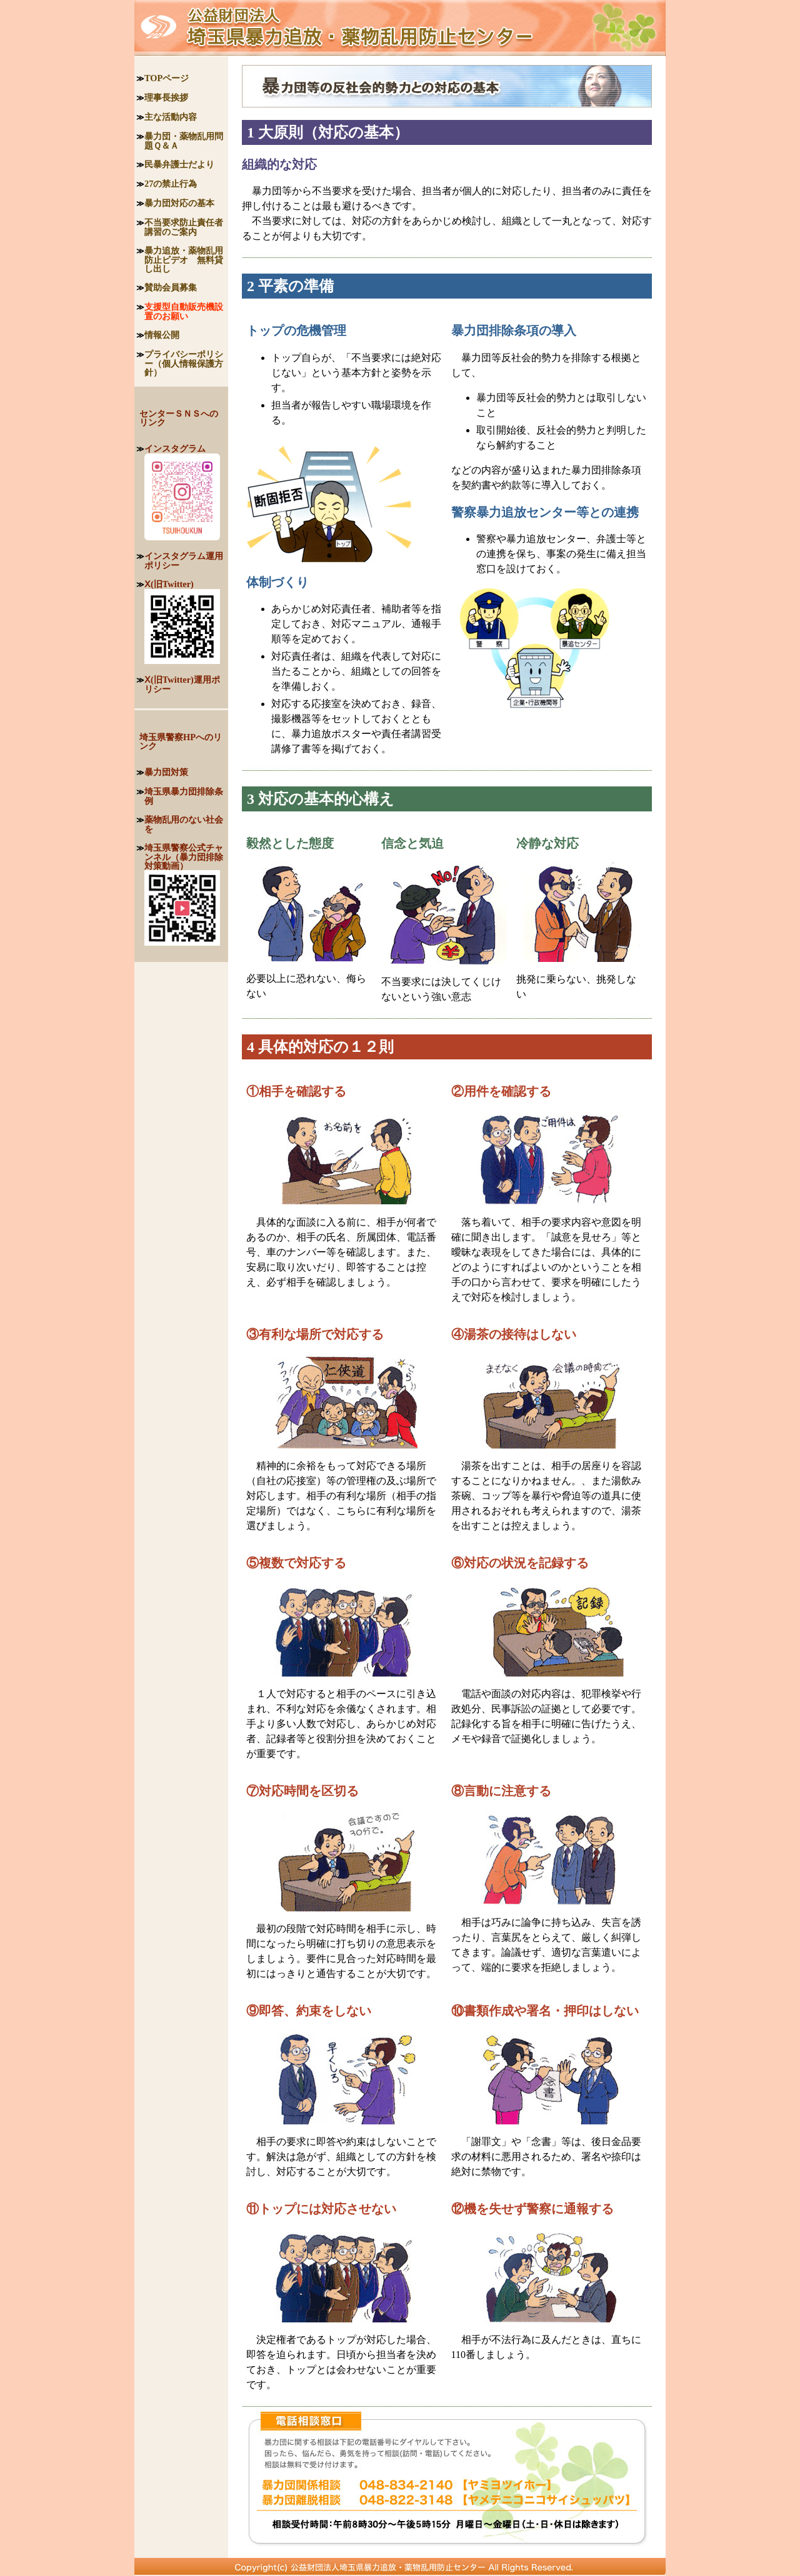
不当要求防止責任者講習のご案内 (183, 227)
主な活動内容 (170, 117)
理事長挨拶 (166, 97)
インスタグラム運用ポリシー (183, 560)
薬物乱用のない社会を (183, 824)
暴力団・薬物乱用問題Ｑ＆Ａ (183, 141)
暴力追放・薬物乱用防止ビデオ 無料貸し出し (183, 259)
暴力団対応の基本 (179, 203)
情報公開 (161, 335)
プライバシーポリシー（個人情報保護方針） (183, 363)
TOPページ (166, 78)
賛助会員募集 (170, 287)
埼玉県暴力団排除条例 (183, 796)
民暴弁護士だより (179, 164)
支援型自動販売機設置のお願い (183, 311)
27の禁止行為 (170, 184)
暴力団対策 (166, 772)
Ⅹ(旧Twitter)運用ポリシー (182, 684)
